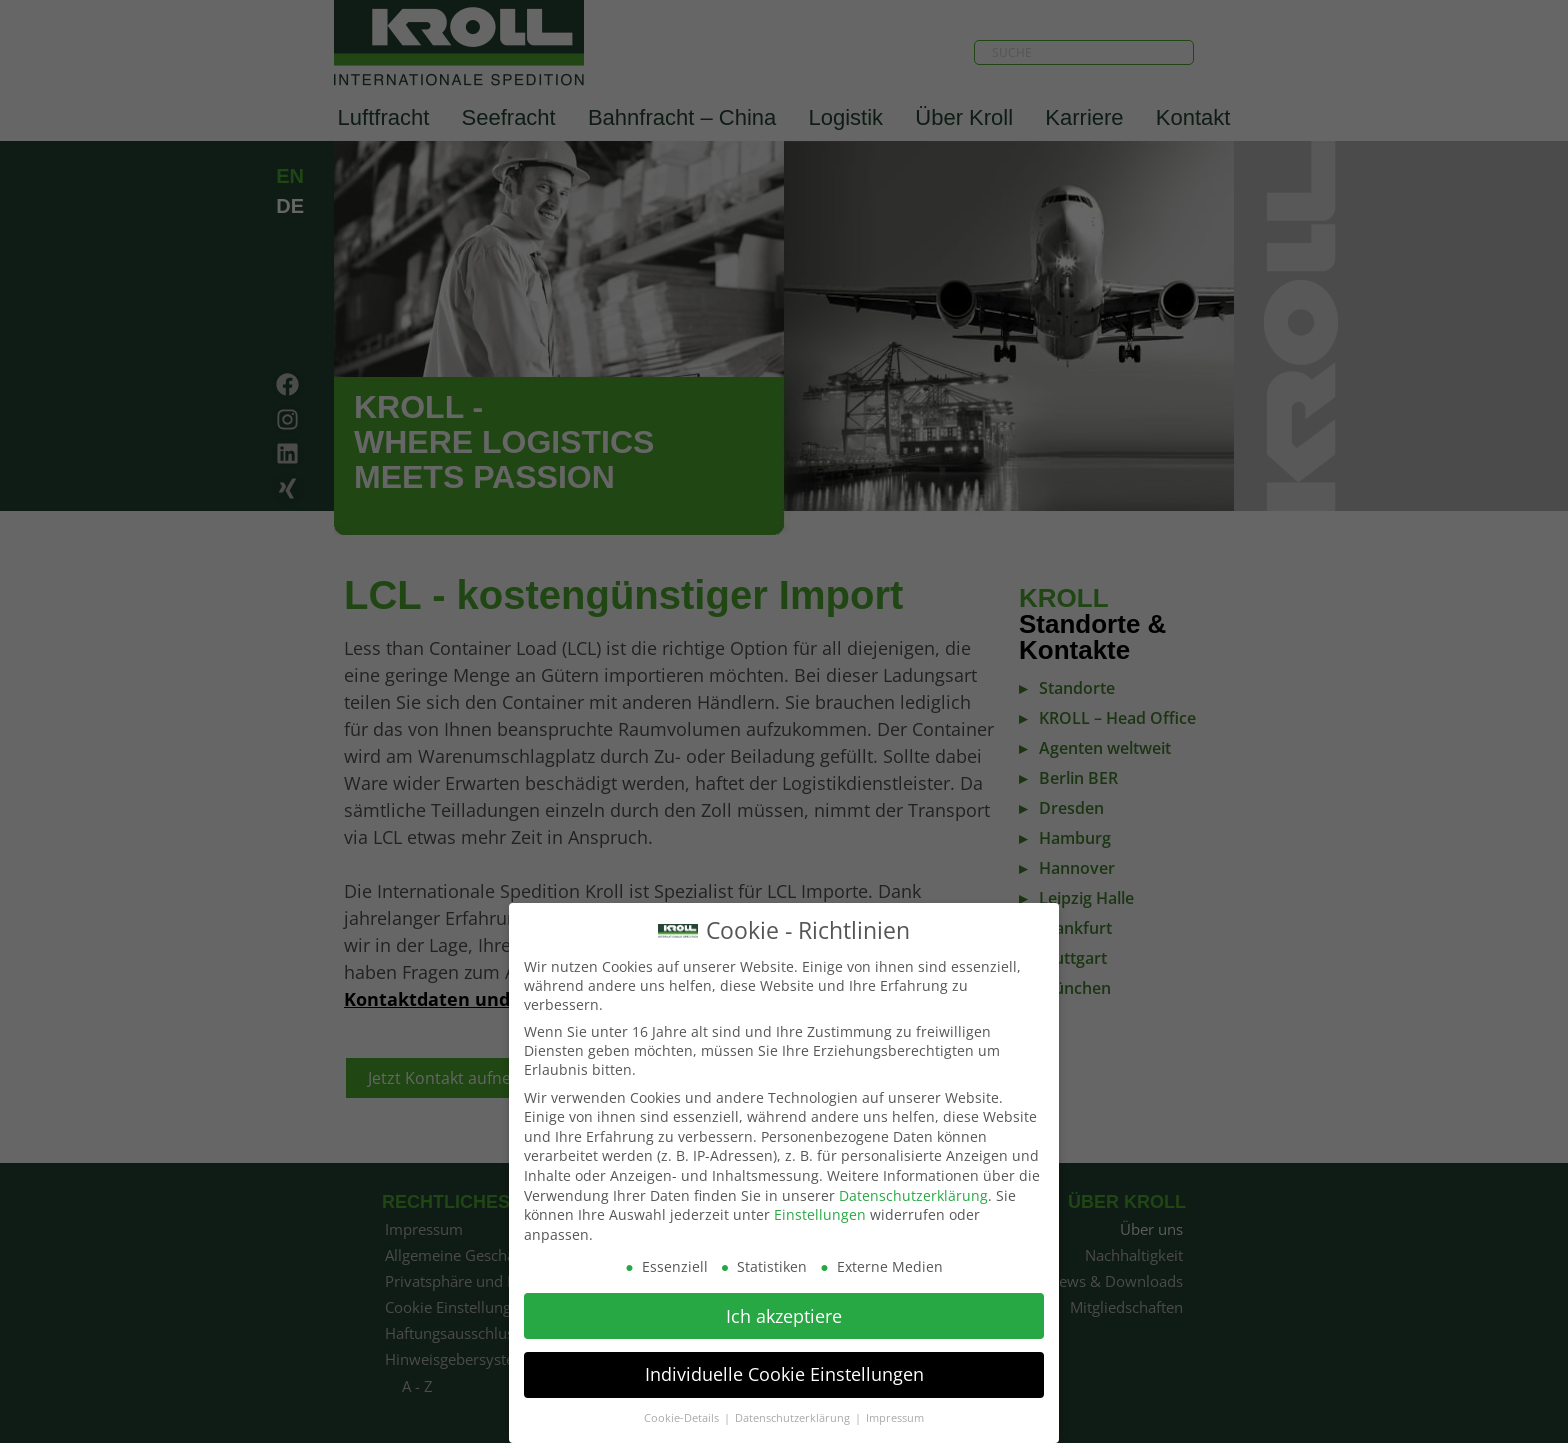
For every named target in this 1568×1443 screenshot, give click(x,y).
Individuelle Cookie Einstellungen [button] (784, 1367)
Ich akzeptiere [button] (784, 1308)
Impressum (895, 1411)
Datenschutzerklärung (913, 1187)
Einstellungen (820, 1207)
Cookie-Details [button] (683, 1411)
